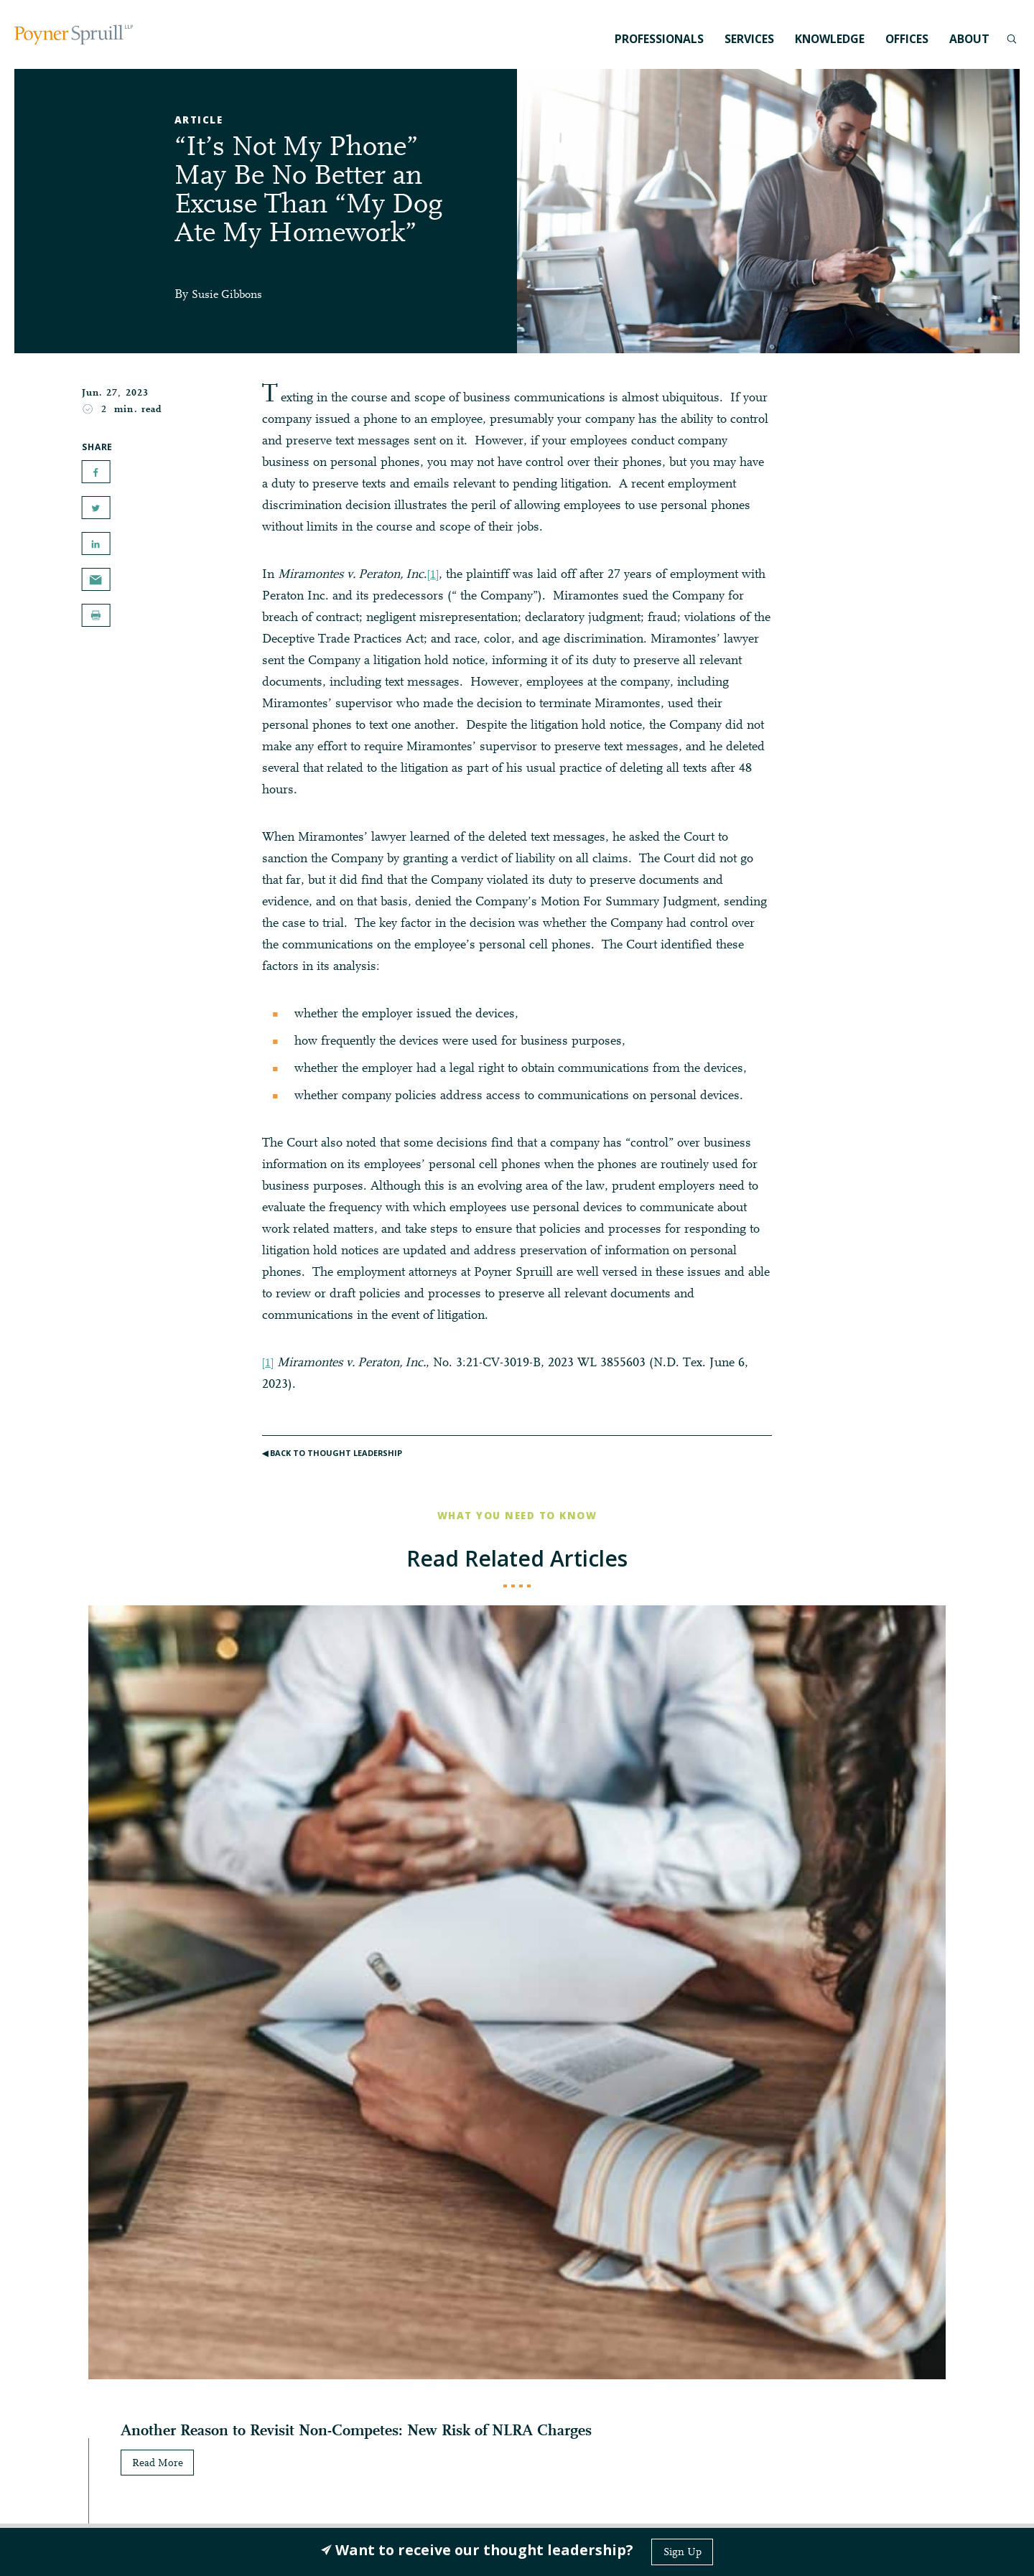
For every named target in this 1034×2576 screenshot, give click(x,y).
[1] (434, 575)
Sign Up (682, 2551)
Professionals (659, 39)
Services (749, 39)
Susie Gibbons (231, 295)
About (969, 39)
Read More (86, 1999)
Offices (906, 39)
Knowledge (830, 39)
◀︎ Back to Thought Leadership (336, 1458)
